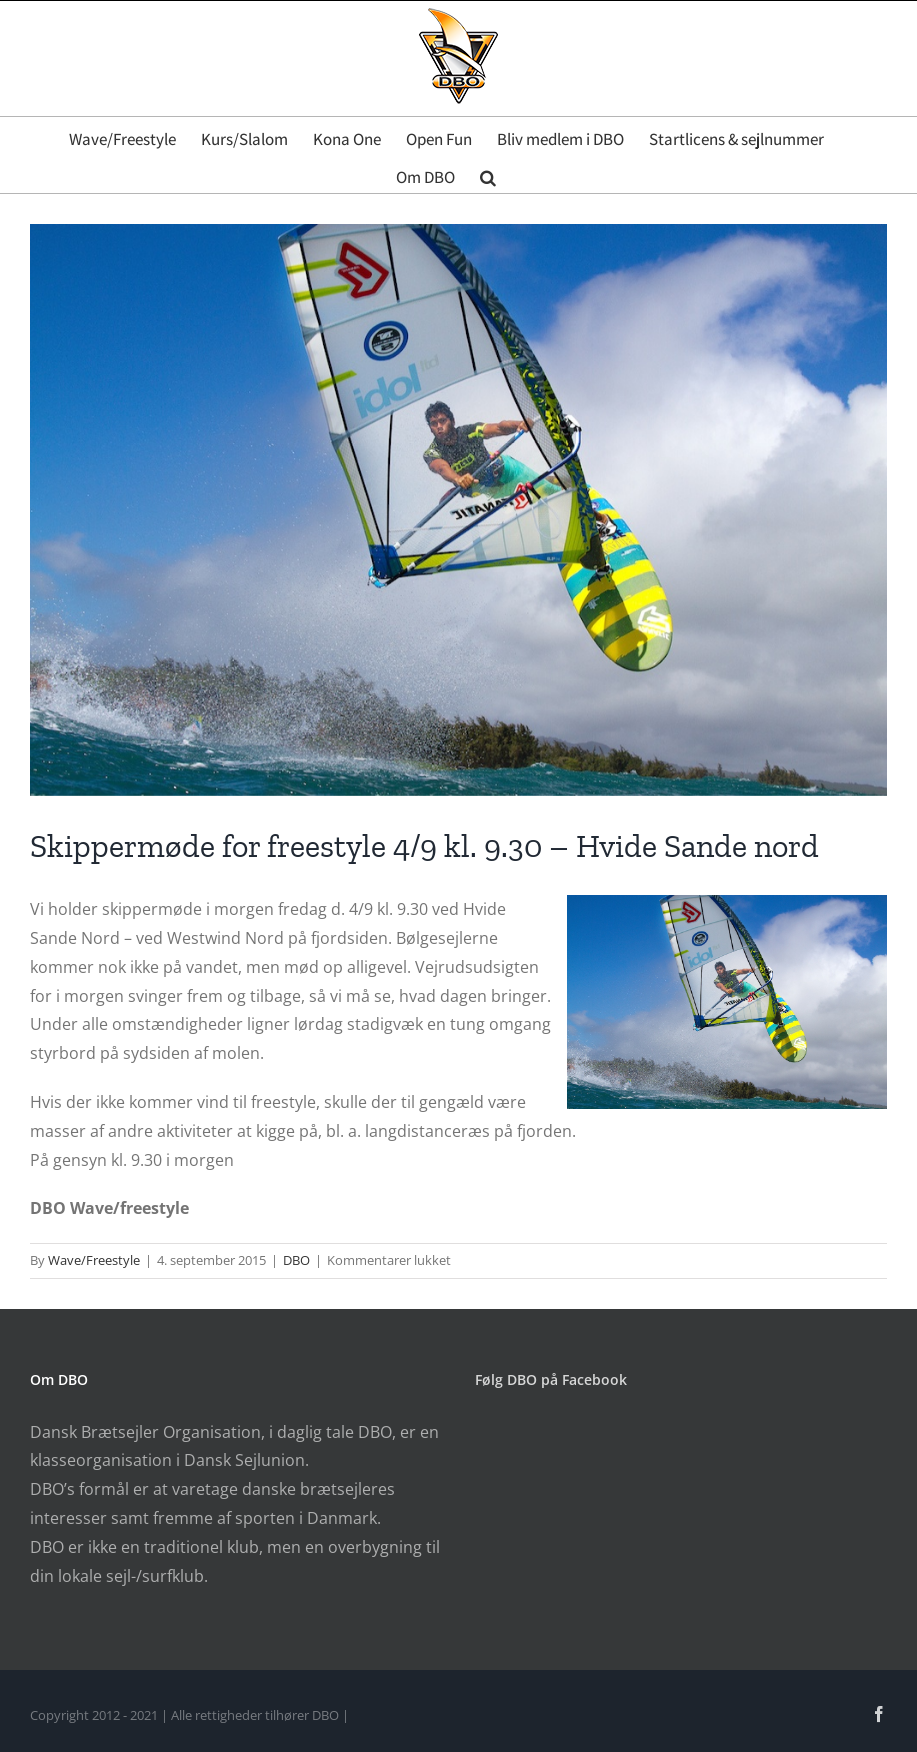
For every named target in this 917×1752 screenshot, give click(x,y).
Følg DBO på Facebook (551, 1379)
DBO (296, 1260)
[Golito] (458, 510)
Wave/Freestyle (94, 1260)
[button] (488, 174)
